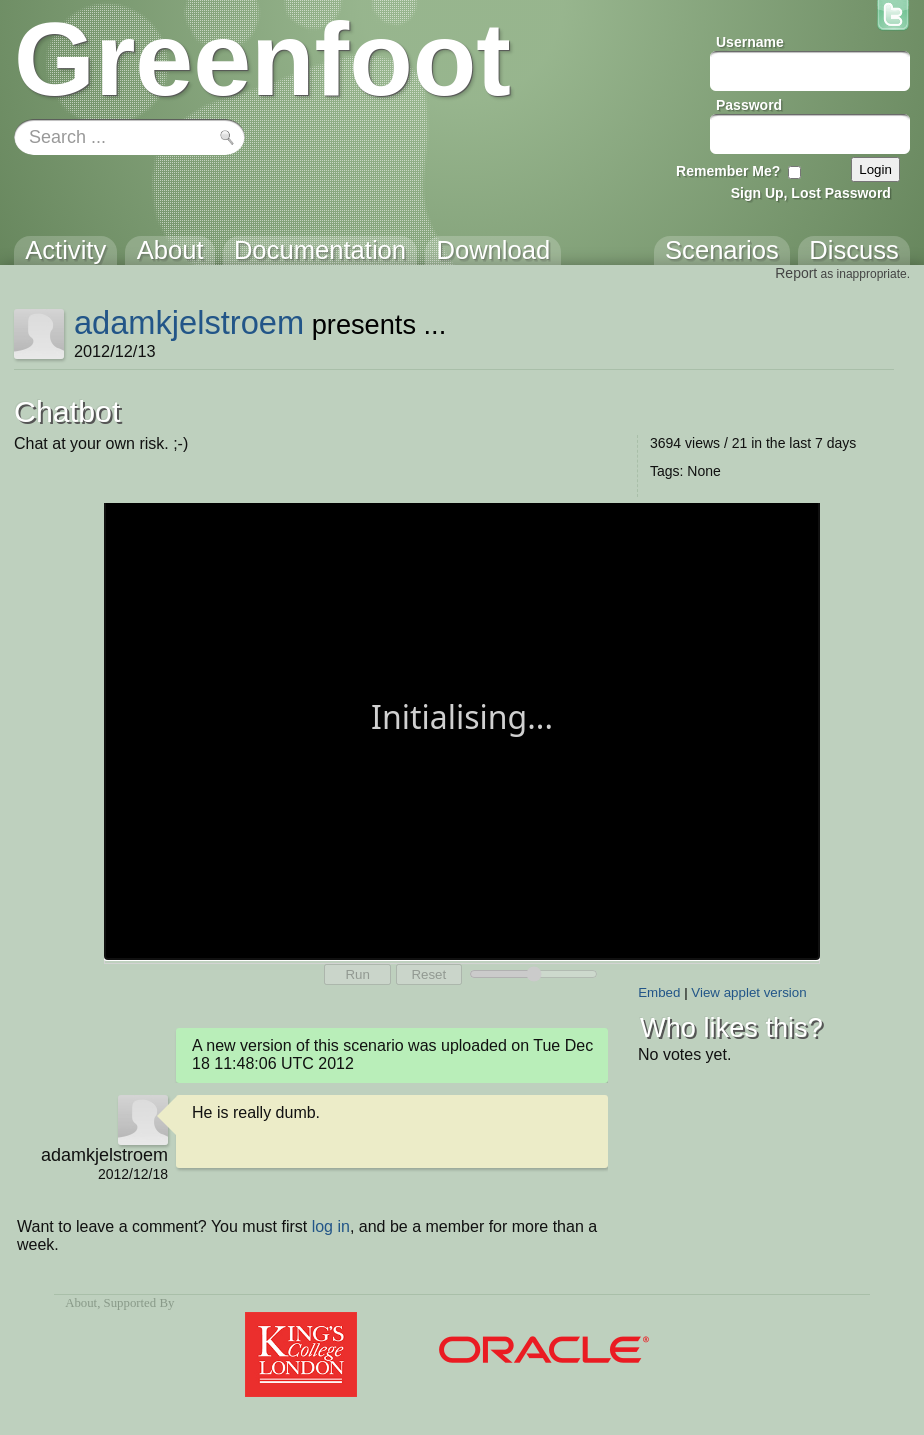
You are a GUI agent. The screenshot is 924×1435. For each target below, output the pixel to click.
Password (749, 105)
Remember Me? (728, 171)
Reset (428, 974)
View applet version (748, 992)
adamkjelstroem (189, 322)
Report (796, 273)
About (81, 1303)
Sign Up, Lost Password (811, 193)
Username (750, 42)
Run (357, 974)
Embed (659, 992)
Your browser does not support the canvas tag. (462, 729)
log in (331, 1226)
